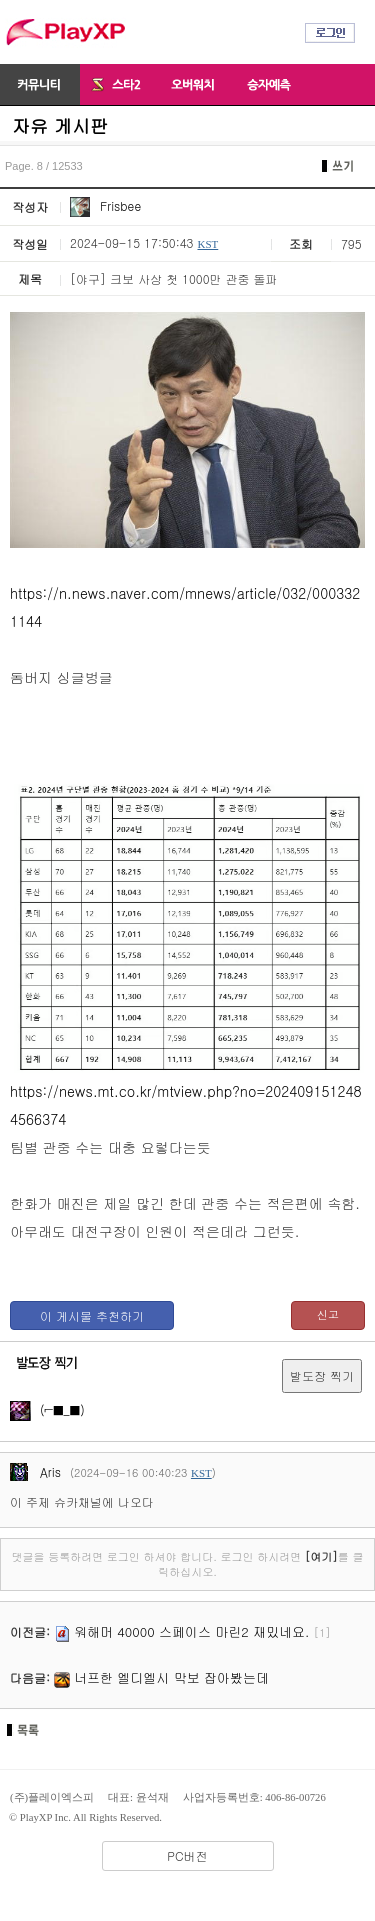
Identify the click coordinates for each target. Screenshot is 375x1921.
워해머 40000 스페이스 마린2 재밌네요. (191, 1631)
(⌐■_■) (47, 1409)
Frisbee (105, 205)
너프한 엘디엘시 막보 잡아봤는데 (171, 1677)
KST (207, 244)
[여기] (321, 1556)
